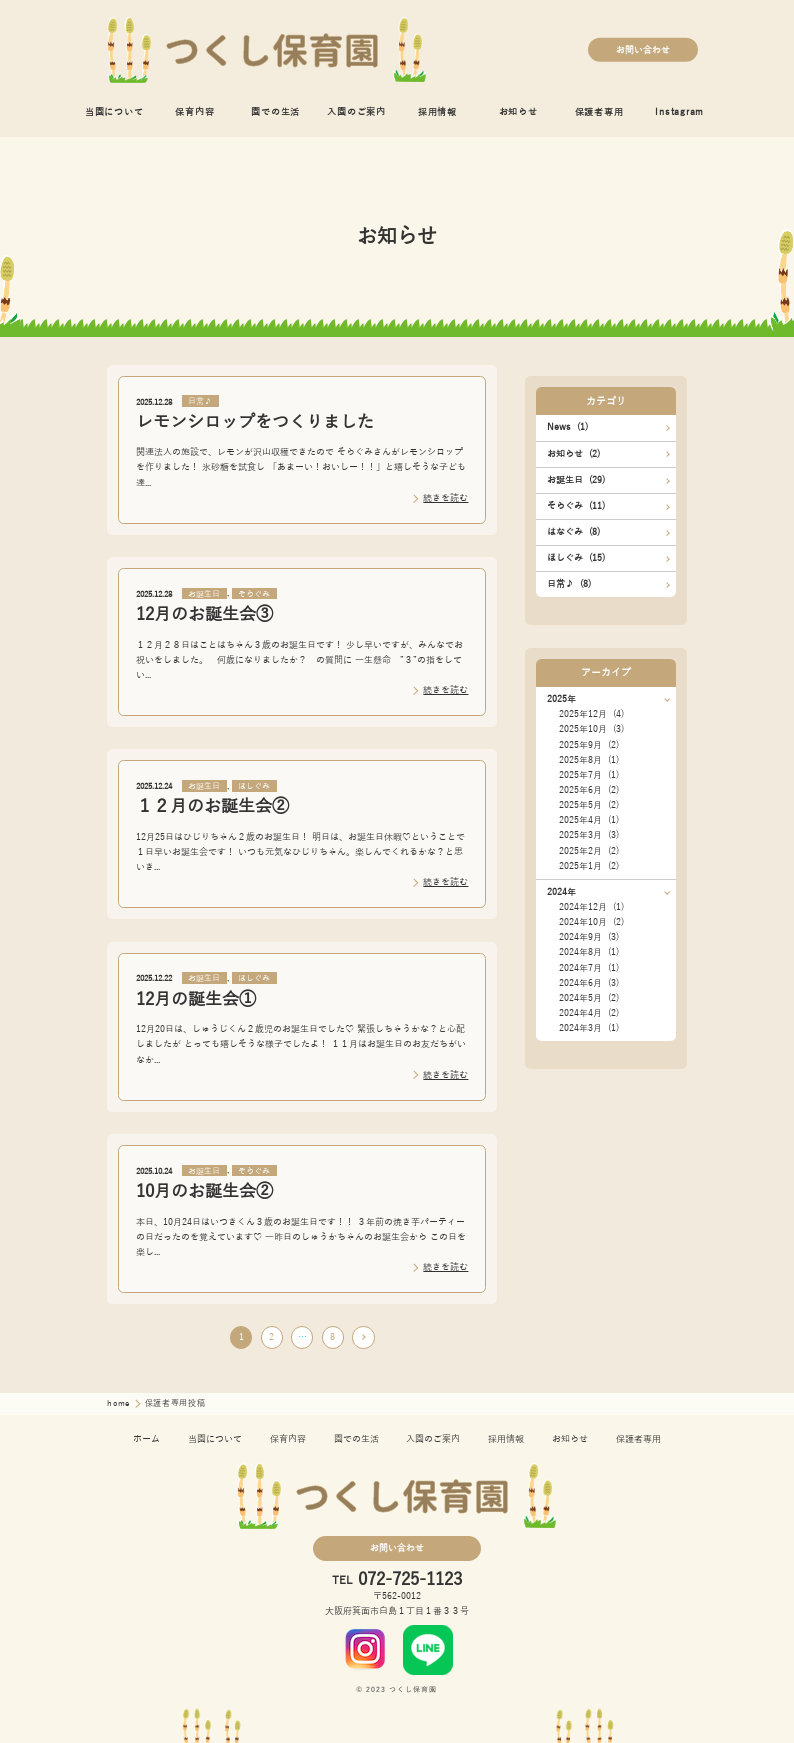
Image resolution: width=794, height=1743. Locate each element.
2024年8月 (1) (589, 952)
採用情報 (437, 112)
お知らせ (518, 112)
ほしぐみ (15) (576, 558)
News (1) (567, 427)
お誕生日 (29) (576, 480)
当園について (114, 112)
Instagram (679, 112)
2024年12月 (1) (591, 907)
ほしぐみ (254, 786)
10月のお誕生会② (204, 1191)
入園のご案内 (356, 112)
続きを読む (445, 498)
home (119, 1403)
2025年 (561, 699)
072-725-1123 (410, 1580)
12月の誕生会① (196, 999)
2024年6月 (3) (589, 983)
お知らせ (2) (573, 454)
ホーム (146, 1439)
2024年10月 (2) (591, 922)
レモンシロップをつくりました (255, 422)
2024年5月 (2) (589, 998)
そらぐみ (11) (576, 506)
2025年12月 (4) (591, 714)
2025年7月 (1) (589, 775)
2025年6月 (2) (589, 790)
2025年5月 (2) (589, 805)
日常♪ (200, 401)
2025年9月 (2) (589, 745)
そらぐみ (254, 593)
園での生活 (275, 112)
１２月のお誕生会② (212, 806)
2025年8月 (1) (589, 760)
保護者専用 (599, 112)
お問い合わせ (643, 49)
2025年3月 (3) (589, 835)
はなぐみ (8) (573, 532)
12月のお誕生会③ (204, 614)
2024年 (561, 892)
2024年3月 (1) (589, 1028)
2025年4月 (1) (589, 820)
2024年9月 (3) (589, 937)
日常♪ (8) (569, 584)
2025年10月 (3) (591, 729)
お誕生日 (204, 593)
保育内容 (194, 112)
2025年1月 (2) (589, 866)
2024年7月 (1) (589, 968)
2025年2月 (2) (589, 851)
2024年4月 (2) (589, 1013)
